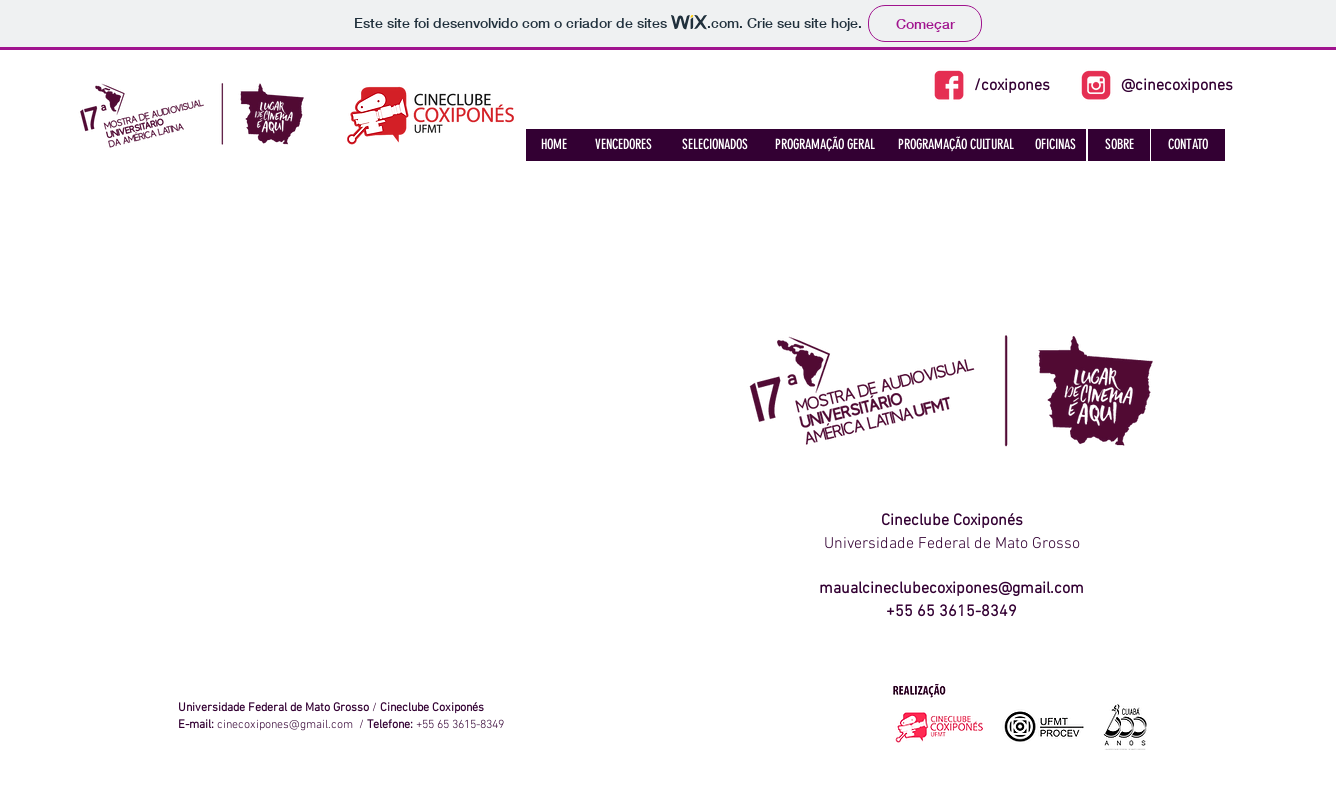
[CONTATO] (1188, 145)
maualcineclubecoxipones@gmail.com (951, 589)
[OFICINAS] (1055, 145)
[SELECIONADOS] (714, 145)
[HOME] (554, 145)
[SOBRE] (1119, 145)
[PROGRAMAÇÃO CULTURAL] (955, 145)
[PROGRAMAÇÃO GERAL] (824, 145)
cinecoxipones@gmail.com (285, 725)
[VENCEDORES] (623, 145)
